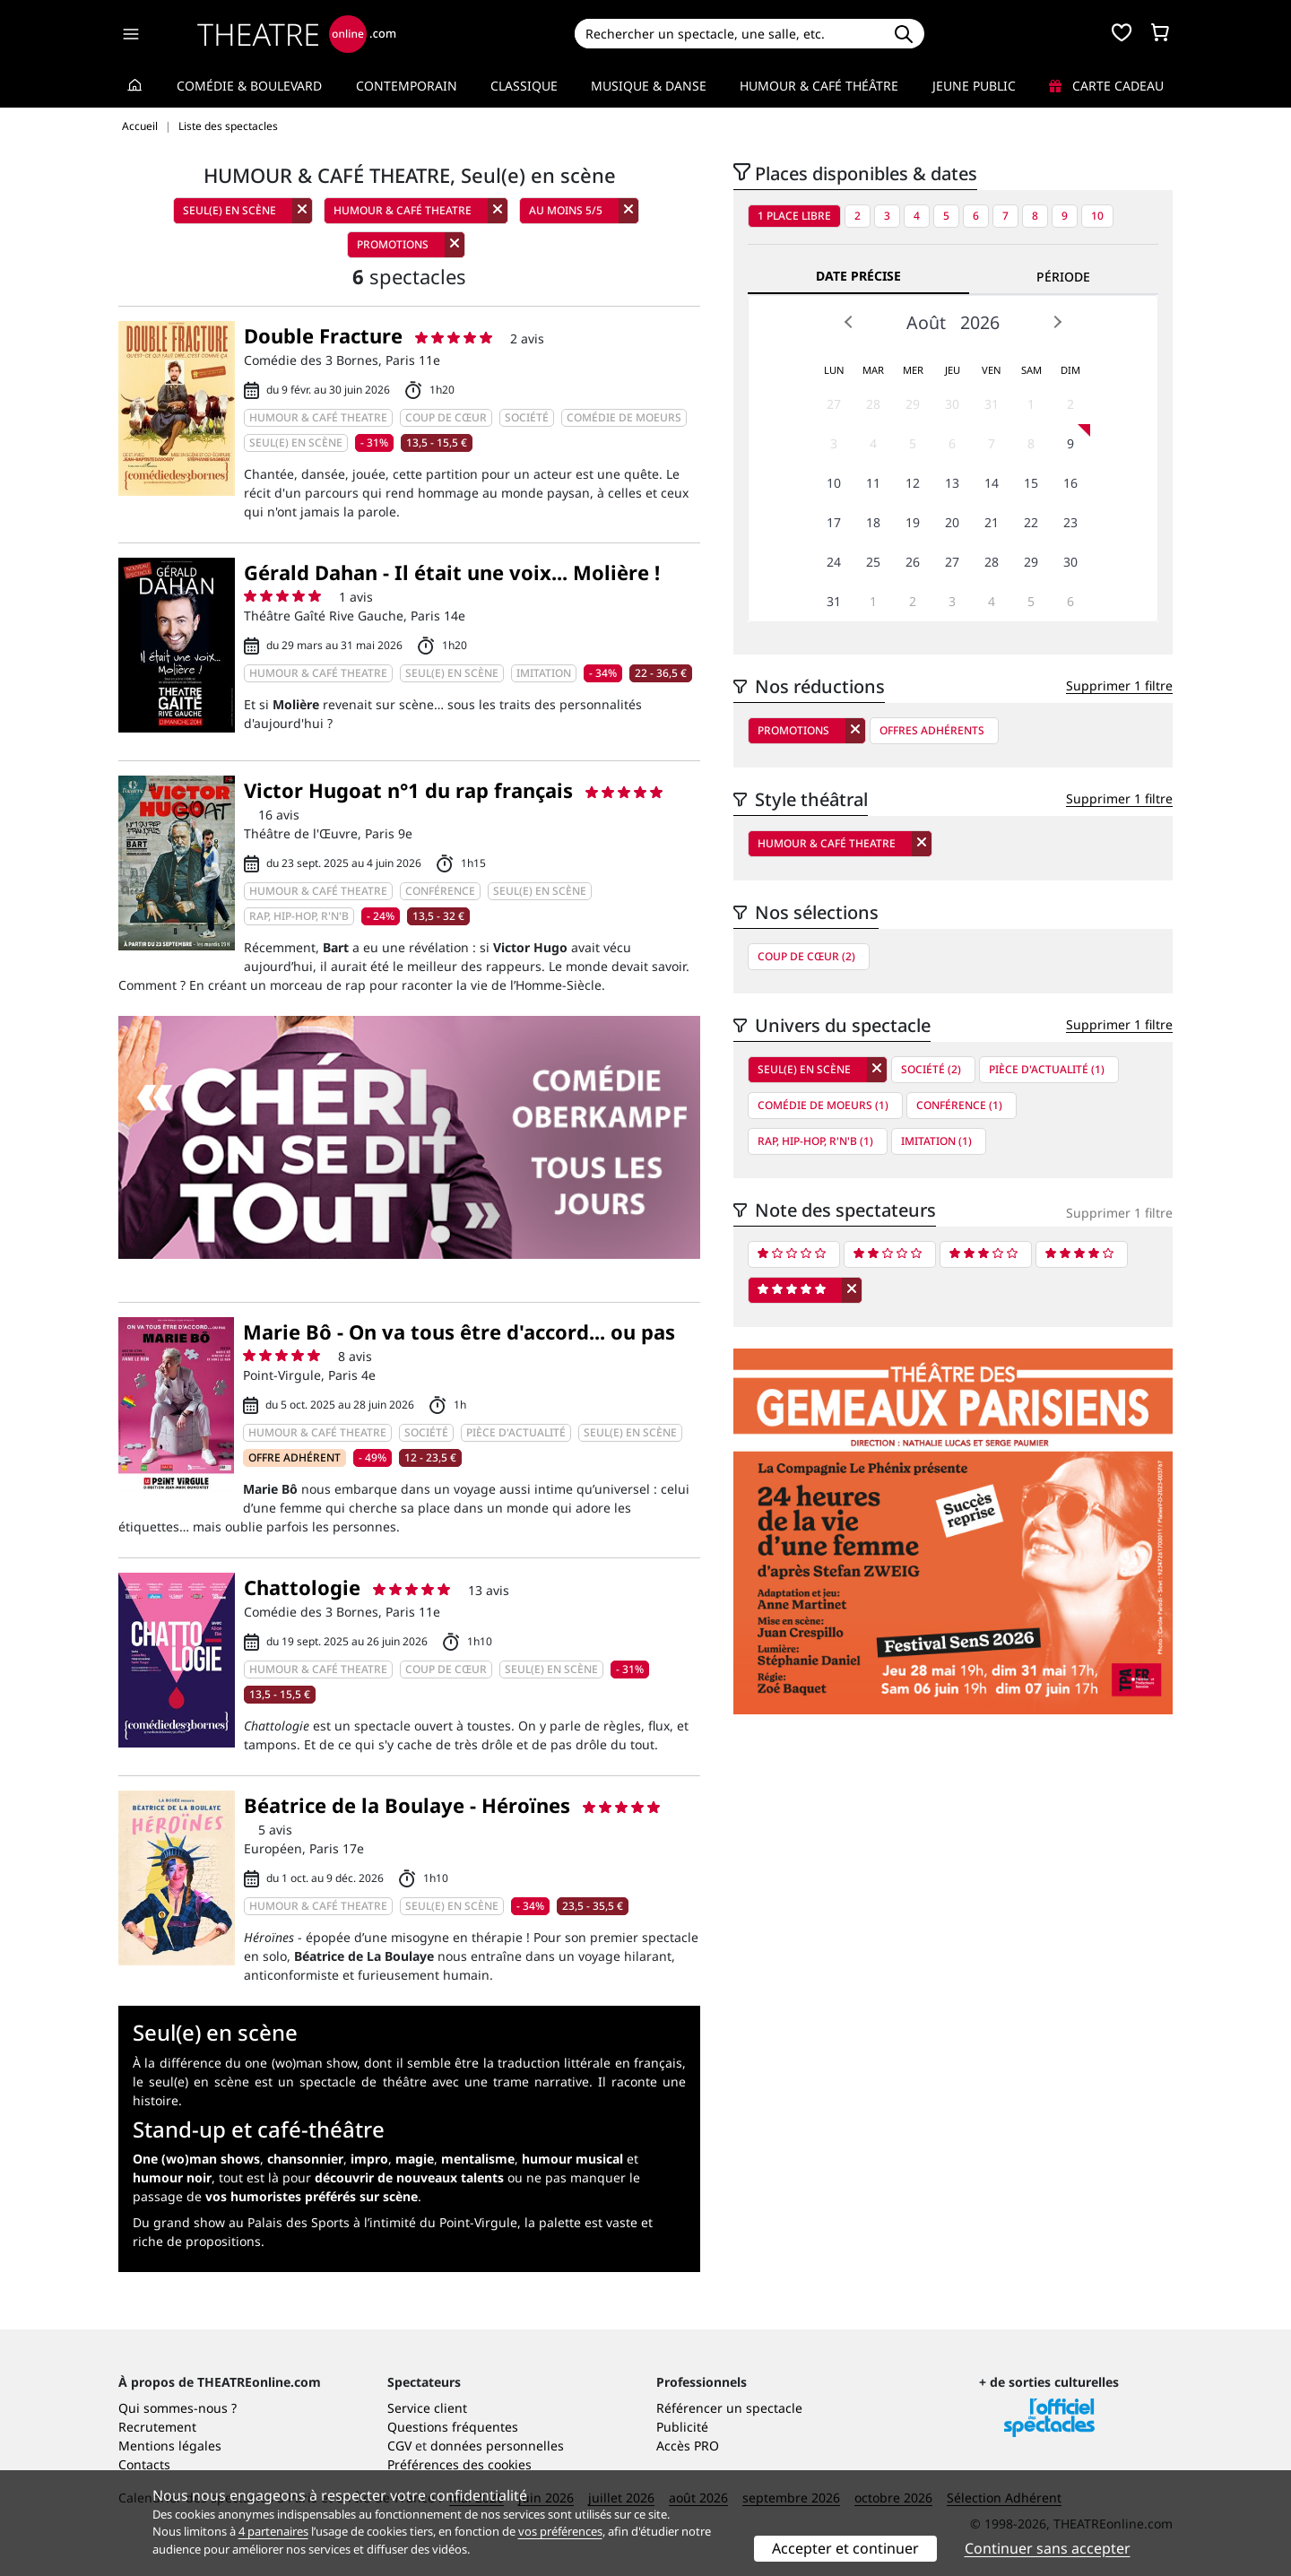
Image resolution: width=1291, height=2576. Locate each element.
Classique (524, 85)
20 (952, 522)
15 (1031, 482)
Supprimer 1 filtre (1119, 685)
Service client (427, 2407)
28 (873, 403)
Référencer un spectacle (729, 2407)
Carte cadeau (1106, 85)
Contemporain (406, 85)
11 (873, 482)
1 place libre (794, 215)
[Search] (728, 33)
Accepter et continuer (845, 2548)
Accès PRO (687, 2445)
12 (912, 482)
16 (1070, 482)
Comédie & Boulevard (249, 85)
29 (912, 403)
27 (834, 403)
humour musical (572, 2158)
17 (834, 522)
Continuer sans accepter (1048, 2548)
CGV (399, 2445)
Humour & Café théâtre (819, 85)
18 (873, 522)
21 (991, 522)
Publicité (682, 2426)
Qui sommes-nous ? (177, 2407)
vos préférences (560, 2531)
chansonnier (305, 2158)
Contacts (144, 2464)
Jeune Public (974, 85)
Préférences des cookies (459, 2464)
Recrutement (157, 2426)
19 (912, 522)
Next (1057, 321)
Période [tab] (1063, 276)
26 (912, 561)
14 (991, 482)
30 (952, 403)
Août (926, 322)
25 (873, 561)
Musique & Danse (648, 85)
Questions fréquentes (452, 2426)
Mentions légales (169, 2445)
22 (1031, 522)
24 (834, 561)
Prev (849, 321)
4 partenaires (273, 2531)
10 (1097, 215)
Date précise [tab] (858, 275)
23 (1070, 522)
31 (991, 403)
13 (952, 482)
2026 (980, 322)
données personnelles (497, 2445)
